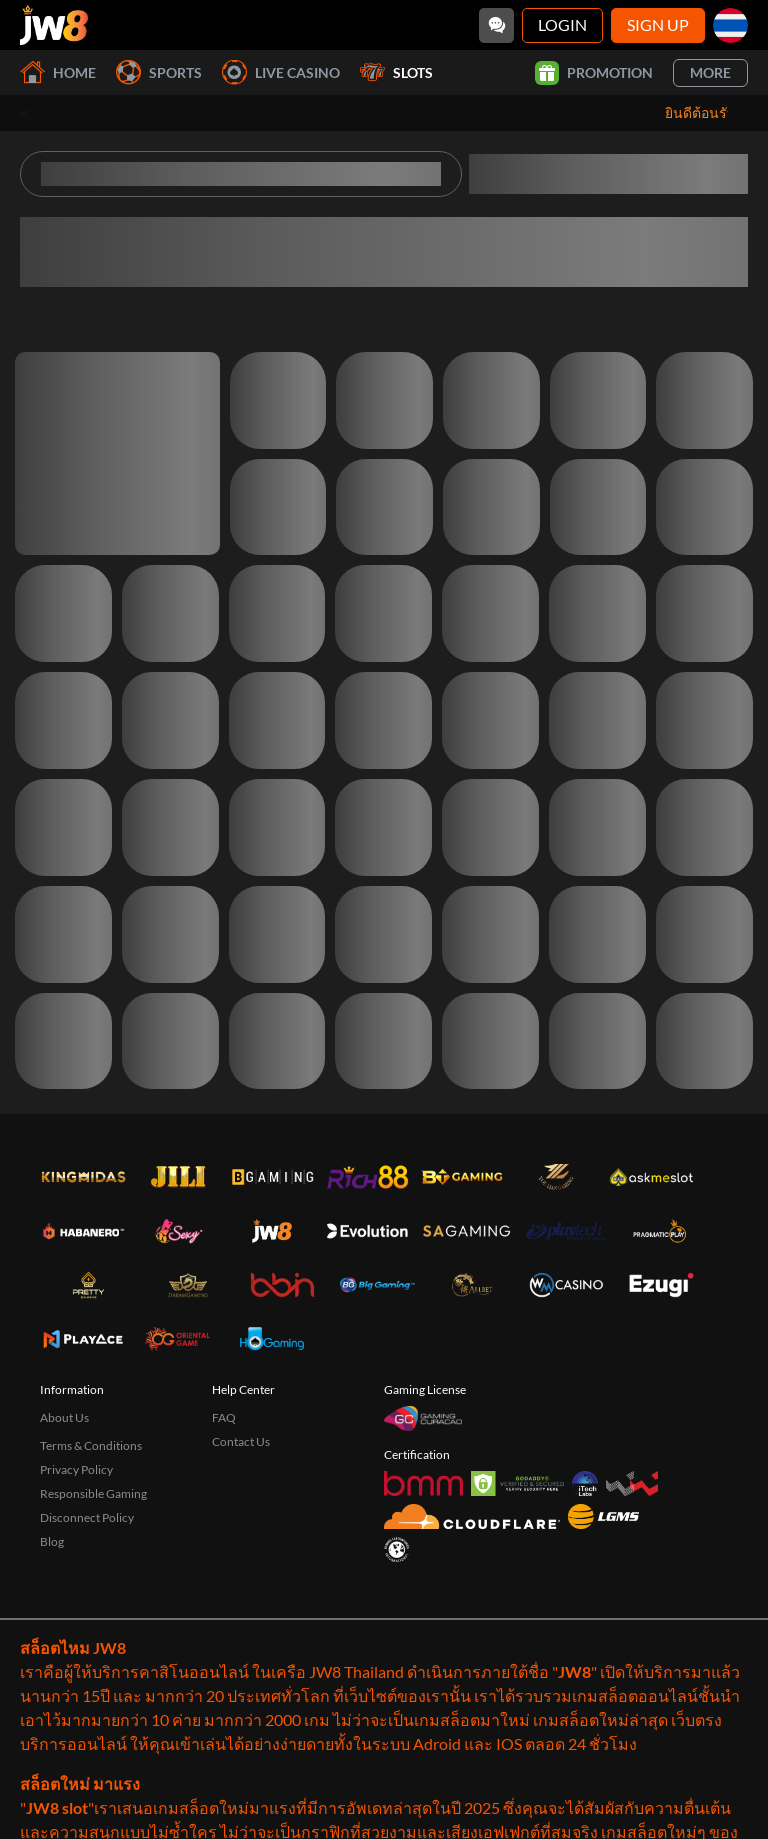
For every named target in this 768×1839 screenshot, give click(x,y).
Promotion (594, 73)
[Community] (496, 25)
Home (58, 72)
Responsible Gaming (93, 1493)
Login (562, 24)
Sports (159, 72)
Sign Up (658, 24)
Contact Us (241, 1441)
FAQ (224, 1417)
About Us (64, 1417)
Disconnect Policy (87, 1517)
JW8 (574, 1671)
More (710, 72)
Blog (52, 1541)
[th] (730, 25)
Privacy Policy (76, 1469)
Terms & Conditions (91, 1445)
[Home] (54, 25)
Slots (396, 72)
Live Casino (281, 72)
